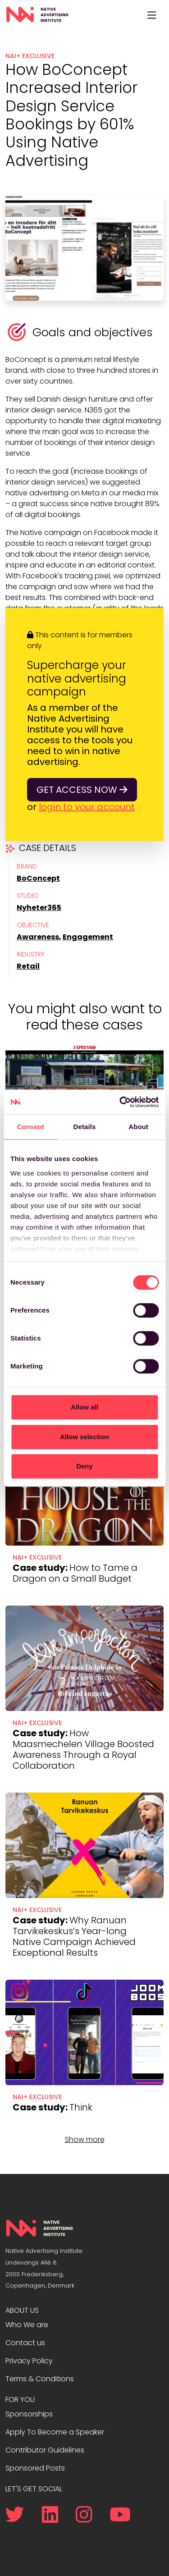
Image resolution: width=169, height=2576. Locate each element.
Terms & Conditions (39, 2379)
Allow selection (84, 1437)
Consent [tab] (30, 1126)
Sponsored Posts (35, 2468)
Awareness (38, 937)
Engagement (88, 937)
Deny (84, 1466)
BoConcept (38, 878)
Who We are (26, 2325)
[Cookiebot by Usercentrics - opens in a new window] (120, 1102)
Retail (28, 966)
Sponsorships (29, 2414)
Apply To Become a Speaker (54, 2432)
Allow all (84, 1407)
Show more (85, 2139)
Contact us (25, 2343)
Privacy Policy (29, 2361)
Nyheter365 (39, 907)
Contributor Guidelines (44, 2450)
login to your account (87, 807)
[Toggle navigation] (151, 14)
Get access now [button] (82, 789)
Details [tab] (84, 1126)
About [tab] (138, 1126)
